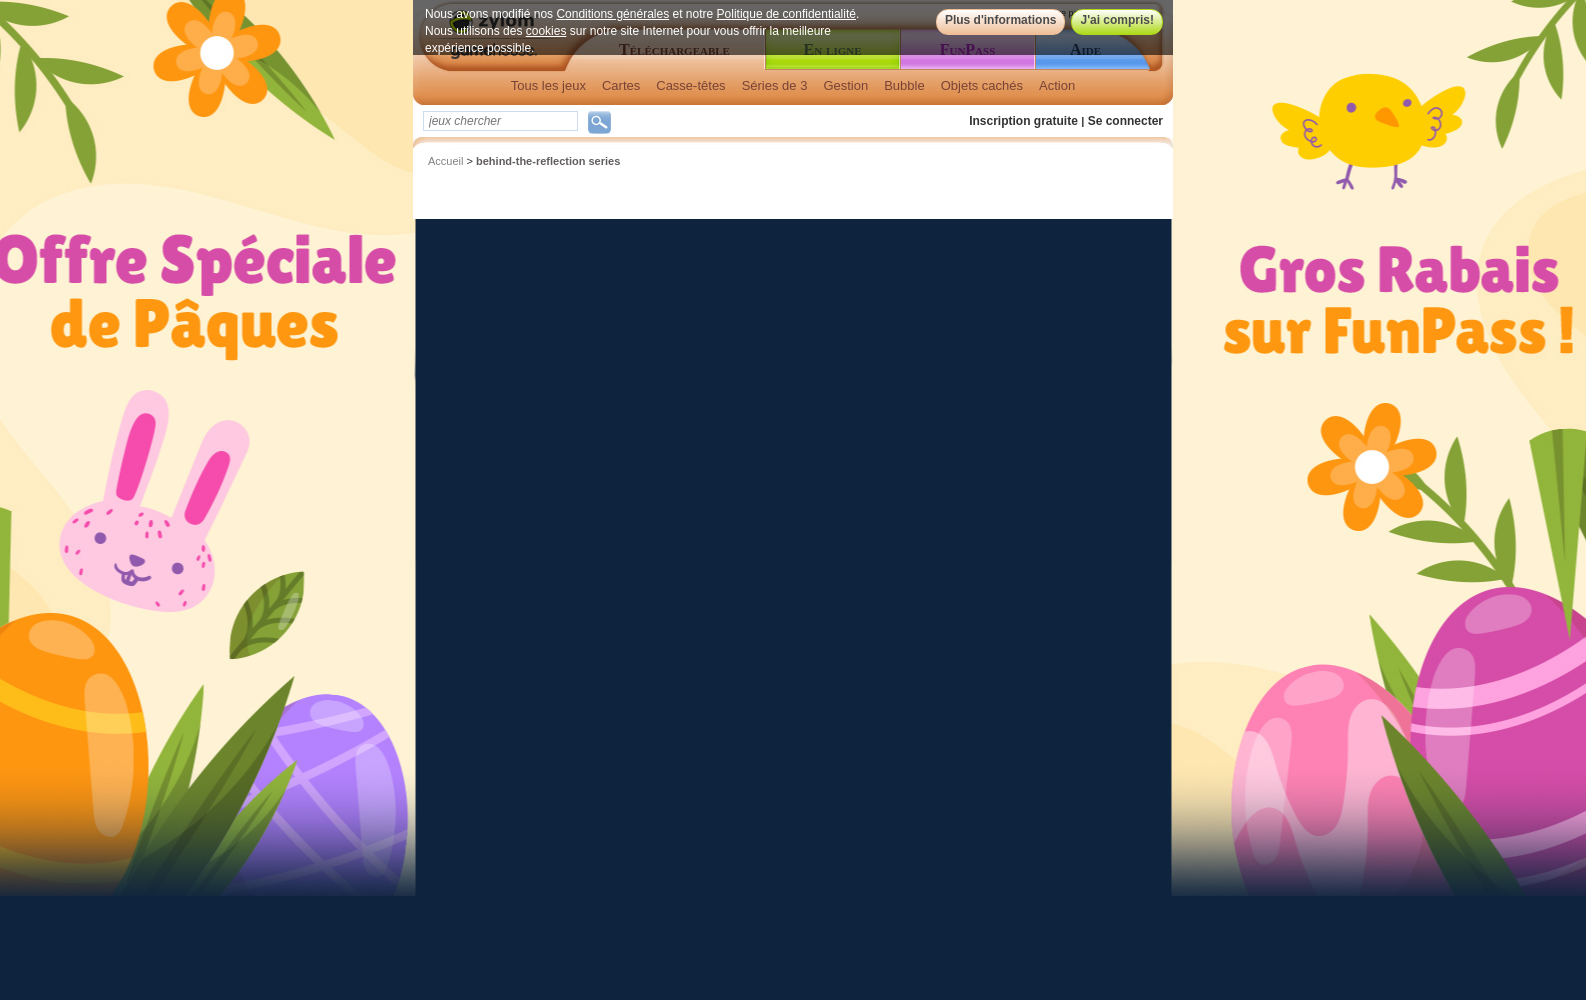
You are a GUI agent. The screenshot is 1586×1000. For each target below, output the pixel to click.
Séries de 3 (775, 85)
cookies (546, 31)
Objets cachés (982, 85)
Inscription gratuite (1023, 121)
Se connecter (1125, 121)
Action (1057, 85)
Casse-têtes (690, 85)
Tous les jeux (548, 85)
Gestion (845, 85)
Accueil (445, 161)
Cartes (621, 85)
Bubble (904, 85)
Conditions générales (612, 14)
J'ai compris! (1117, 20)
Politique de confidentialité (786, 14)
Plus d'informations (1001, 20)
